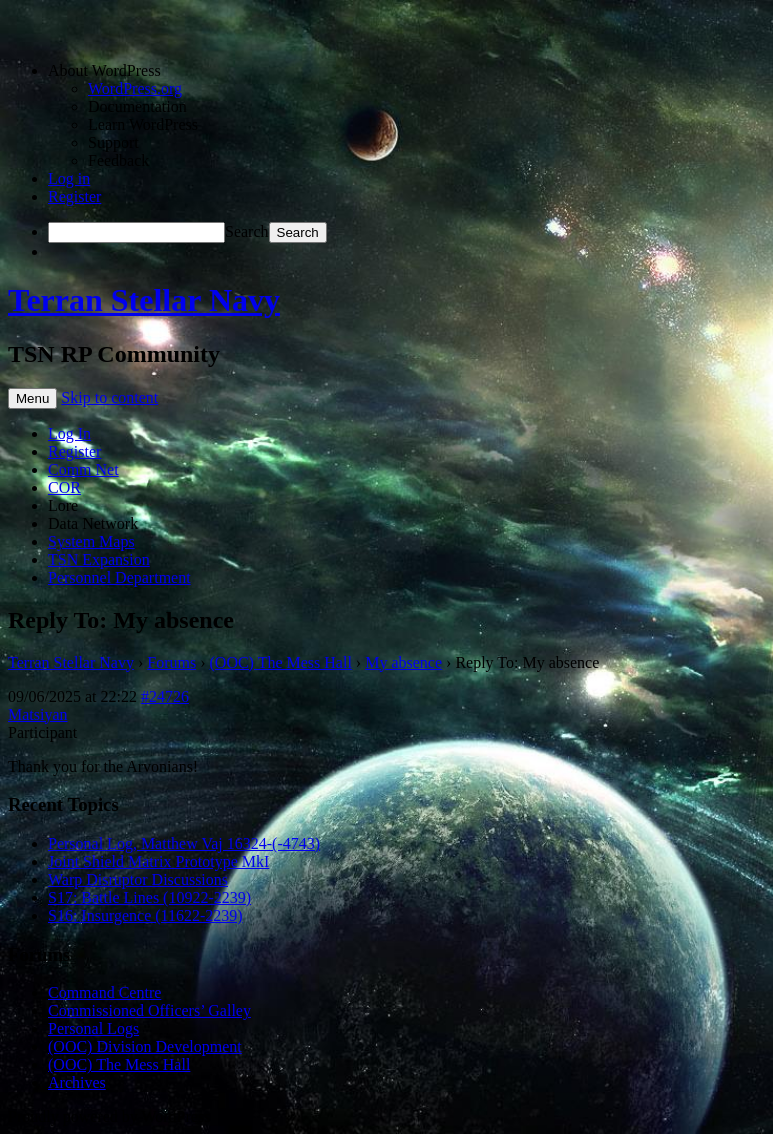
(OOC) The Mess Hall (281, 662)
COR (64, 487)
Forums (171, 662)
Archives (77, 1082)
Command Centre (104, 992)
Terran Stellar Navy (144, 300)
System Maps (91, 541)
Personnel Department (119, 577)
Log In (69, 433)
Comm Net (83, 469)
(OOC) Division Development (145, 1046)
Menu (32, 398)
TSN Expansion (99, 559)
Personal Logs (93, 1028)
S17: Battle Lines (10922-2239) (149, 897)
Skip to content (109, 397)
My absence (403, 662)
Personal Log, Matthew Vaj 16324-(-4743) (184, 843)
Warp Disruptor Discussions (138, 879)
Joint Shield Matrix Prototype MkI (158, 861)
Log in (69, 178)
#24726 (165, 696)
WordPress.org (135, 88)
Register (74, 196)
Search (247, 231)
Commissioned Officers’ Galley (149, 1010)
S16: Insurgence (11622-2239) (145, 915)
